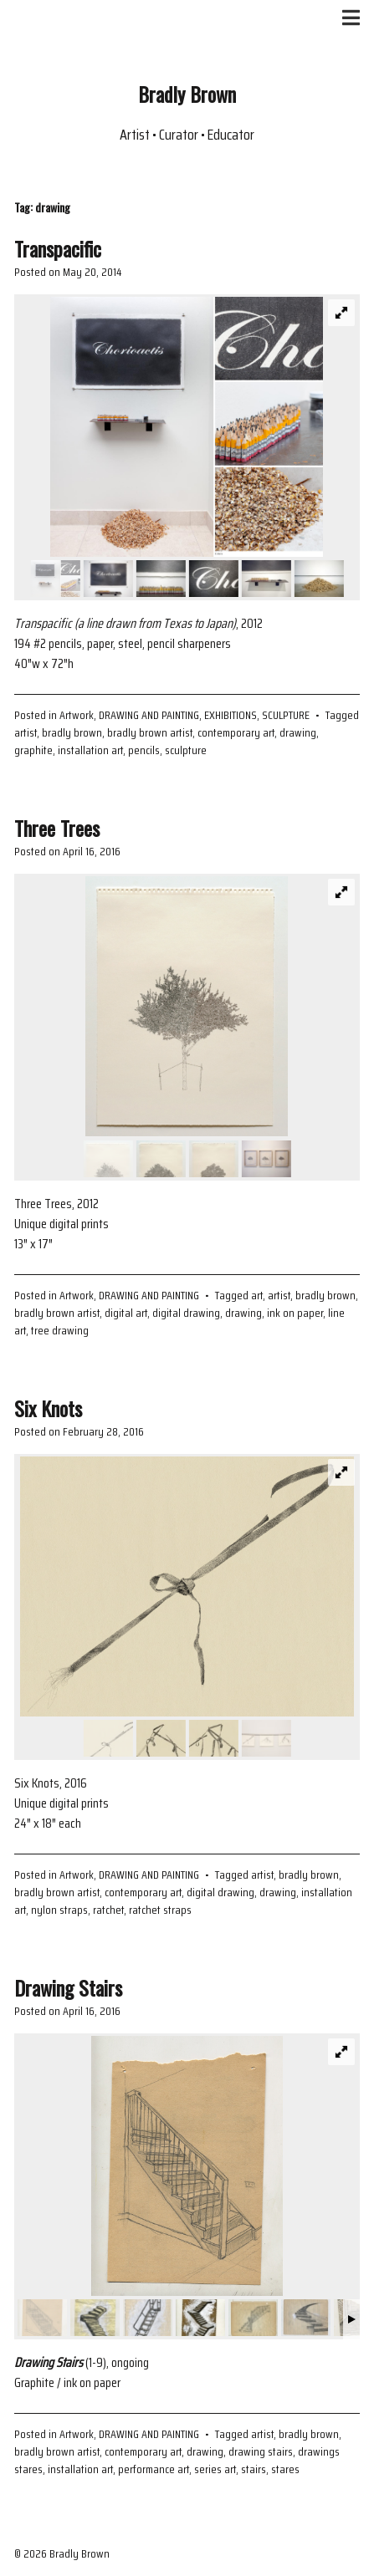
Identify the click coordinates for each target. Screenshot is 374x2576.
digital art (126, 1312)
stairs (253, 2469)
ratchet (108, 1909)
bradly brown (72, 732)
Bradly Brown (187, 94)
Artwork (76, 715)
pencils (144, 750)
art (257, 1295)
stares (285, 2469)
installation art (90, 750)
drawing (297, 732)
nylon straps (59, 1909)
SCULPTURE (286, 715)
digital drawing (186, 1312)
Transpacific (57, 248)
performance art (153, 2469)
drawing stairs (260, 2451)
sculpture (186, 750)
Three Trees (57, 828)
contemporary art (235, 732)
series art (215, 2469)
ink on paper (295, 1312)
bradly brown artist (149, 732)
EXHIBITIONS (230, 715)
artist (25, 732)
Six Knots (48, 1408)
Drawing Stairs (68, 1987)
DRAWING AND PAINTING (149, 715)
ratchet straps (160, 1909)
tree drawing (60, 1330)
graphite (33, 750)
